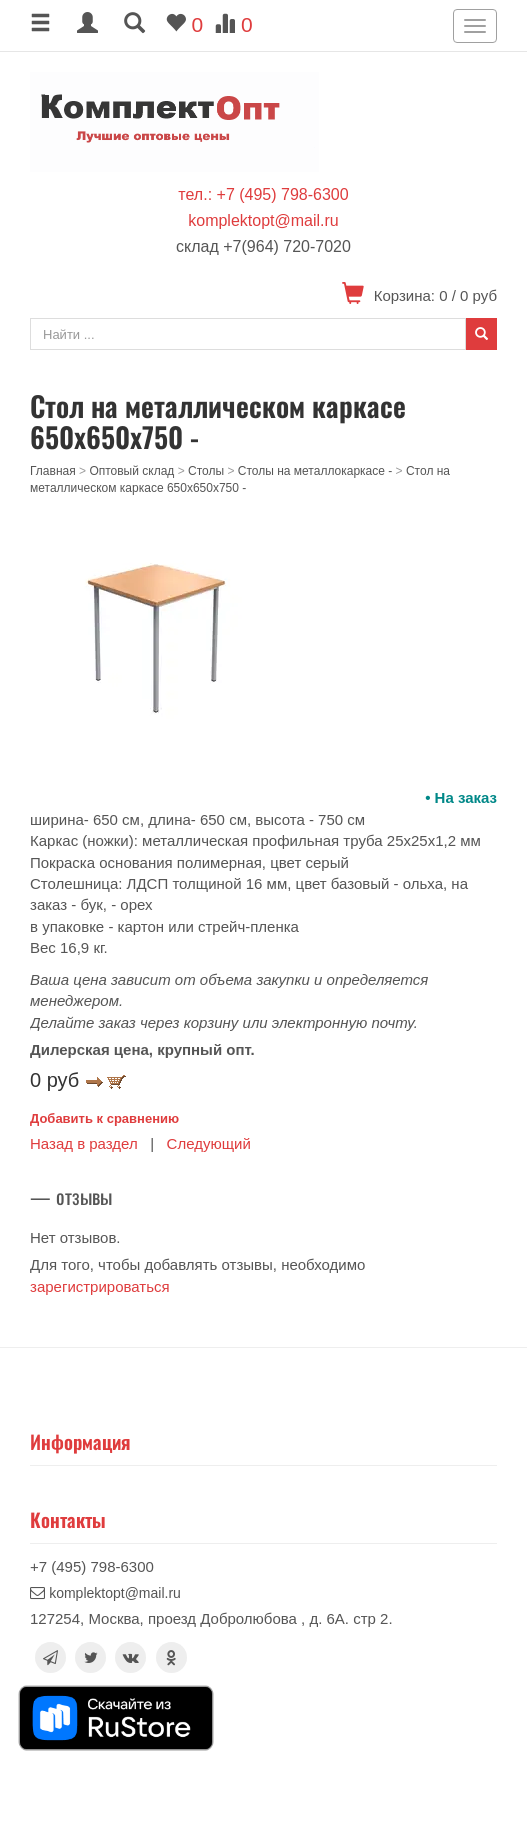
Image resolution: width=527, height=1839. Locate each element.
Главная (53, 471)
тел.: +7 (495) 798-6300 (263, 194)
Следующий (209, 1143)
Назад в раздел (84, 1143)
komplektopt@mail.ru (263, 220)
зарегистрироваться (100, 1286)
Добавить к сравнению (104, 1118)
